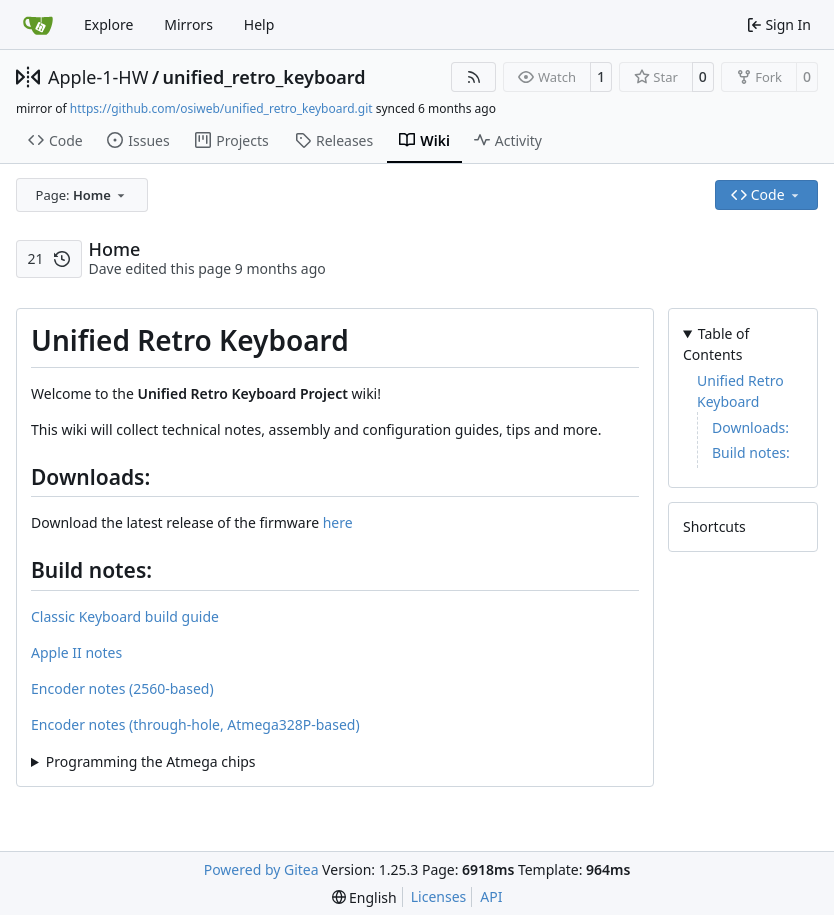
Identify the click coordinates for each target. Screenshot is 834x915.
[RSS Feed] (474, 77)
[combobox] (82, 195)
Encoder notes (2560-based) (122, 688)
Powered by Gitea (261, 869)
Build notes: (751, 452)
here (338, 522)
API (491, 896)
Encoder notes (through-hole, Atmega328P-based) (195, 724)
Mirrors (188, 24)
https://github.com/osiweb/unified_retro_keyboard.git (221, 108)
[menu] (364, 897)
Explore (108, 24)
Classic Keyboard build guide (125, 616)
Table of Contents (716, 344)
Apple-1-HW (98, 77)
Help (259, 24)
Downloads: (750, 427)
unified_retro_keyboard (264, 77)
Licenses (439, 896)
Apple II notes (76, 652)
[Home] (38, 25)
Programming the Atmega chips (151, 761)
